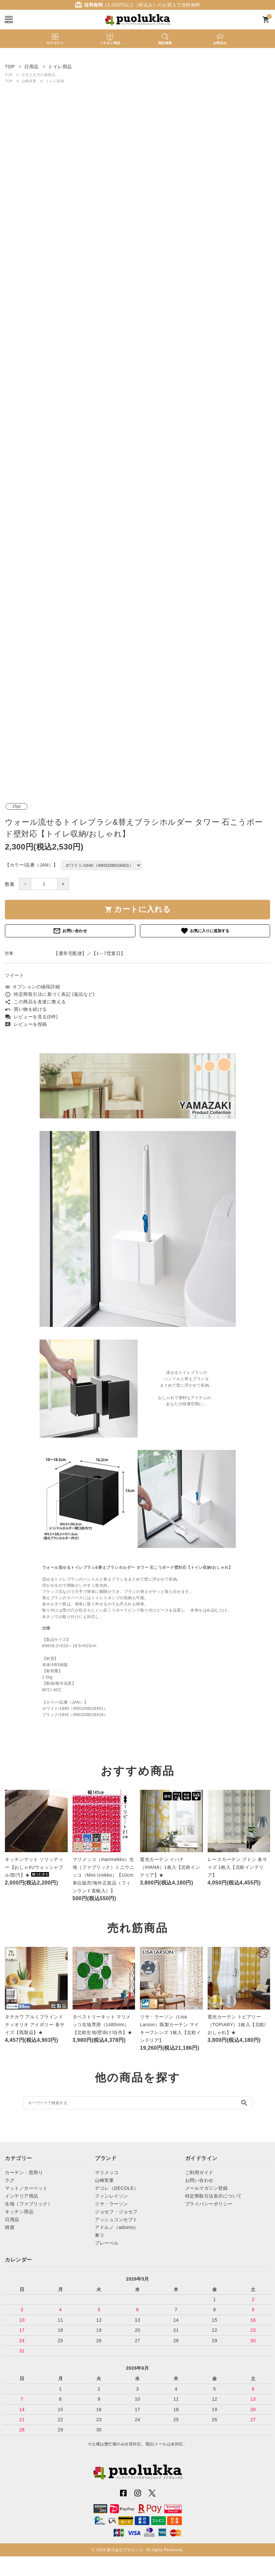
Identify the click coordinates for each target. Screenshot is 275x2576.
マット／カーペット (26, 2188)
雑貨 (9, 2227)
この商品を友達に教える (35, 1001)
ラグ (9, 2180)
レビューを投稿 (26, 1024)
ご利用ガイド (199, 2172)
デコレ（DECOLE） (116, 2188)
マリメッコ (107, 2172)
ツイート (14, 975)
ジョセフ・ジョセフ (116, 2211)
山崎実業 (29, 81)
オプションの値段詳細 (32, 986)
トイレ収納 (54, 81)
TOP (9, 75)
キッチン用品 (19, 2211)
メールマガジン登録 (206, 2188)
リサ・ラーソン (111, 2203)
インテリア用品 (21, 2196)
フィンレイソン (111, 2196)
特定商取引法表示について (213, 2196)
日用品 (12, 2219)
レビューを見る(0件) (31, 1016)
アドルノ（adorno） (117, 2227)
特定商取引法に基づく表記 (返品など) (50, 994)
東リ (99, 2235)
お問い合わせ (70, 931)
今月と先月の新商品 (39, 75)
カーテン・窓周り (24, 2172)
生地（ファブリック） (28, 2203)
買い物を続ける (26, 1009)
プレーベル (107, 2243)
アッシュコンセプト (116, 2219)
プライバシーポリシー (208, 2203)
